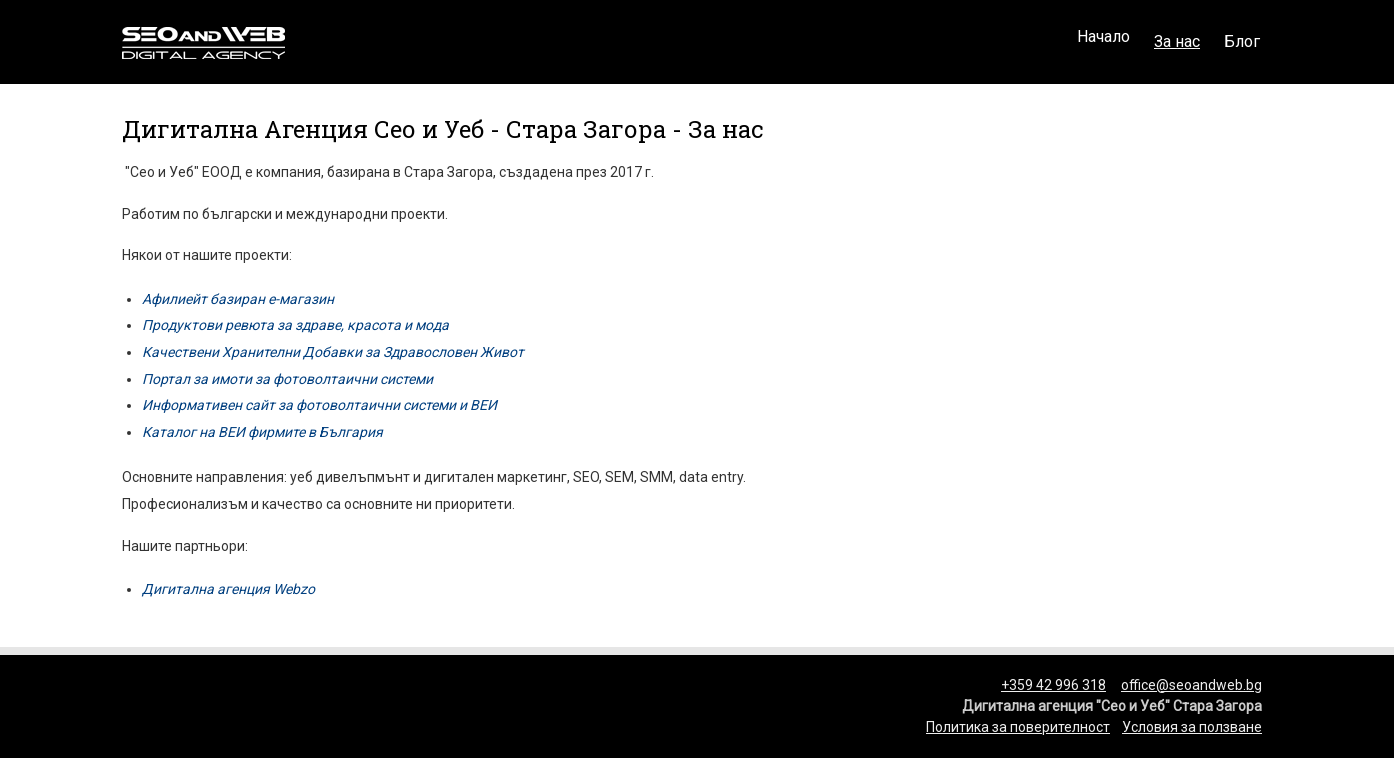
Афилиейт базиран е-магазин (238, 299)
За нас (1177, 41)
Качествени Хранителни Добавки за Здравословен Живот (333, 352)
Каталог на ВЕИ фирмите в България (262, 432)
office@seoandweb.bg (1191, 685)
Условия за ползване (1192, 727)
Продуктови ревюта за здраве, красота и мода (295, 325)
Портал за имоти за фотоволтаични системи (287, 379)
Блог (1242, 41)
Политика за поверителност (1018, 727)
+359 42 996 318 (1053, 685)
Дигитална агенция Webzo (228, 589)
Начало (1103, 41)
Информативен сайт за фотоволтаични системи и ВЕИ (319, 405)
